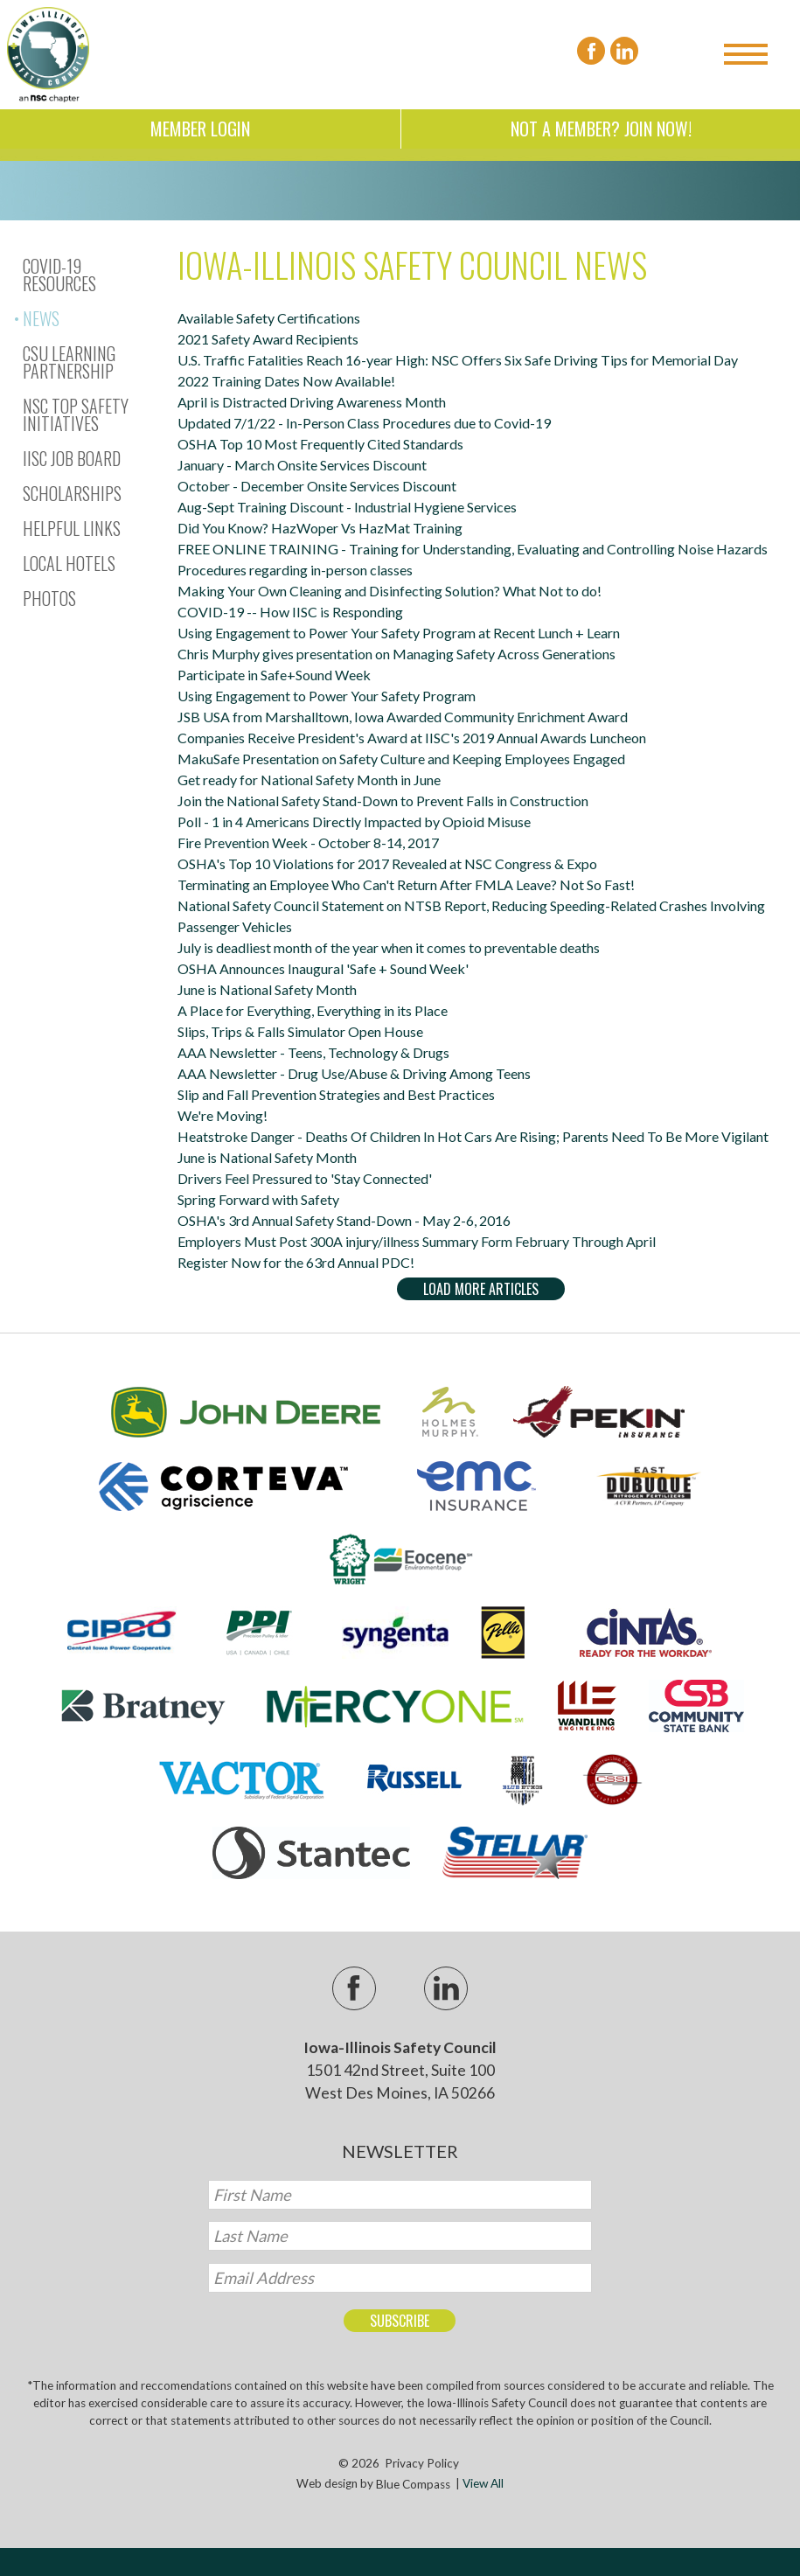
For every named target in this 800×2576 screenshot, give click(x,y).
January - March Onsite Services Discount (302, 464)
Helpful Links (72, 528)
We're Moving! (222, 1115)
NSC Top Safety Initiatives (76, 414)
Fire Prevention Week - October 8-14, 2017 (308, 842)
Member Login (200, 128)
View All (483, 2484)
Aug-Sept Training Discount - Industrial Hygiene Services (347, 506)
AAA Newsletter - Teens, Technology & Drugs (313, 1052)
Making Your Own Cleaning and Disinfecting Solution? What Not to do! (389, 590)
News (41, 318)
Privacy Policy (422, 2463)
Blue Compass (413, 2484)
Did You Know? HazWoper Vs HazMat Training (320, 527)
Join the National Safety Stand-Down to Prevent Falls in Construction (382, 800)
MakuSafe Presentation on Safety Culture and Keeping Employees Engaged (401, 758)
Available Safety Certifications (268, 318)
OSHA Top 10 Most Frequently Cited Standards (320, 443)
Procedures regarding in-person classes (295, 569)
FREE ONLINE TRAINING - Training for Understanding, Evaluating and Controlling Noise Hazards (472, 548)
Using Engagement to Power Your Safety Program (326, 695)
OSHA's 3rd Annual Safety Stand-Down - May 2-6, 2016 (344, 1220)
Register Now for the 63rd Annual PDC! (295, 1262)
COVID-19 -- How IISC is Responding (290, 611)
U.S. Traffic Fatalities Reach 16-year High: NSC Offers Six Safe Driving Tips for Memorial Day (457, 360)
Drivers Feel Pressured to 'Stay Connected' (304, 1178)
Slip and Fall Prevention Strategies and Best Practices (336, 1094)
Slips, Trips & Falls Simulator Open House (300, 1031)
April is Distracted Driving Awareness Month (311, 401)
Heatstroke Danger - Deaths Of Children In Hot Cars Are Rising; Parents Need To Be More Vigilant (473, 1136)
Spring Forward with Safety (258, 1199)
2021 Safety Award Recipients (267, 339)
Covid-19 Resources (59, 274)
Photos (49, 598)
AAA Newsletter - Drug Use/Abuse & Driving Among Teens (354, 1073)
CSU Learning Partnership (69, 362)
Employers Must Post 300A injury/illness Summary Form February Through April (416, 1241)
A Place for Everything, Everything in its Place (312, 1010)
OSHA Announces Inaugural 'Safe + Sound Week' (323, 968)
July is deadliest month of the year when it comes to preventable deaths (388, 947)
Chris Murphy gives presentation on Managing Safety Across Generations (396, 653)
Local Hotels (69, 563)
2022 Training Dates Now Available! (286, 380)
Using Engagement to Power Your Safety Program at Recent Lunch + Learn (398, 632)
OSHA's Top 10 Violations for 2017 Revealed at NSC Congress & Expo (387, 863)
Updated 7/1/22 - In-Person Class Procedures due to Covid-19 (364, 422)
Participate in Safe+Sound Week (274, 674)
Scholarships (72, 493)
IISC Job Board (72, 458)
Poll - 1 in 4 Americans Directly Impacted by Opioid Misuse (354, 821)
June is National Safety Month (267, 989)
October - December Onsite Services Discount (316, 485)
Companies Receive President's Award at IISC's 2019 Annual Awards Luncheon (411, 737)
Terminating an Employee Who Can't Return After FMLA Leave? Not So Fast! (406, 884)
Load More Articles (481, 1288)
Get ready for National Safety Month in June (309, 779)
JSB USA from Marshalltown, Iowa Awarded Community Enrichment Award (402, 716)
